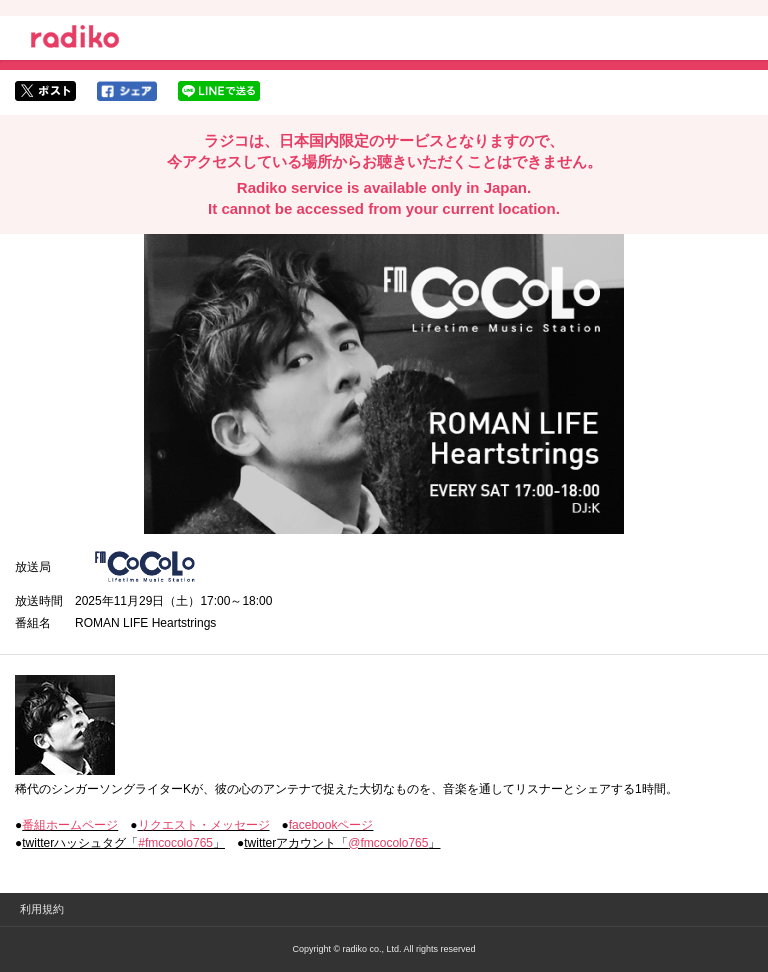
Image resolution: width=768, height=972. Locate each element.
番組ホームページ (70, 825)
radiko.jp (75, 40)
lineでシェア (219, 91)
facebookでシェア (127, 91)
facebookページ (331, 825)
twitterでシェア (45, 91)
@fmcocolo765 (388, 843)
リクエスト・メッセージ (204, 825)
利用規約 (42, 909)
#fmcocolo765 (175, 843)
